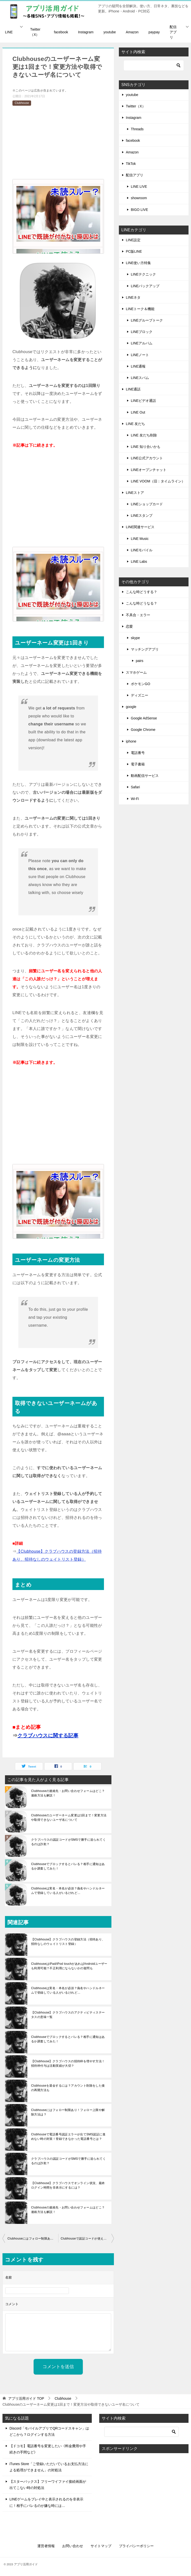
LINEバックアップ (145, 286)
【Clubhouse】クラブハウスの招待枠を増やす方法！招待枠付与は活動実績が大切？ (68, 2063)
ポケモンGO (140, 684)
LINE (9, 32)
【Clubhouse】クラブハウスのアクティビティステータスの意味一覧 (68, 2015)
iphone (131, 741)
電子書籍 (138, 764)
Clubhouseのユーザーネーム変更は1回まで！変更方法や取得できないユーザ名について (69, 1818)
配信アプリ (173, 32)
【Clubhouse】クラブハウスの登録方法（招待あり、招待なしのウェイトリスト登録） (68, 1942)
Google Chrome (143, 730)
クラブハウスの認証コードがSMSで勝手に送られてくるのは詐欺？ (68, 1842)
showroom (139, 198)
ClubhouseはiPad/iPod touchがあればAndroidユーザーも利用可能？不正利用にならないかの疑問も (69, 1966)
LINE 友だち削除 (144, 435)
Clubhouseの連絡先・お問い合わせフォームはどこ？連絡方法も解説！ (68, 1793)
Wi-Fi (135, 799)
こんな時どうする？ (141, 592)
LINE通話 (133, 389)
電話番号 (138, 753)
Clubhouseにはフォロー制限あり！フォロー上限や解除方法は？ (68, 2112)
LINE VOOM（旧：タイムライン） (158, 481)
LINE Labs (139, 561)
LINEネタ (133, 297)
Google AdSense (144, 718)
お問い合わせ (72, 2546)
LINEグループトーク (147, 320)
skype (135, 638)
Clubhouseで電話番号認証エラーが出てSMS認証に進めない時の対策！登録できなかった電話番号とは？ (68, 2137)
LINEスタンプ (141, 515)
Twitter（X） (35, 32)
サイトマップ (101, 2546)
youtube (109, 32)
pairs (139, 661)
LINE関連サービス (140, 527)
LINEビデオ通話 (143, 401)
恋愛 (129, 626)
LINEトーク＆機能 (140, 309)
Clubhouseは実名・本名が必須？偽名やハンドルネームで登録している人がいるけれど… (68, 1891)
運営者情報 (46, 2546)
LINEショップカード (147, 504)
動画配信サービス (145, 776)
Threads (137, 129)
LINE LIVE (139, 186)
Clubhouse (22, 103)
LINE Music (140, 539)
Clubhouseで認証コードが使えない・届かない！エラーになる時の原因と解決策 (87, 2238)
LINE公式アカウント (147, 458)
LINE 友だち (135, 424)
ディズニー (139, 695)
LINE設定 (133, 240)
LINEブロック (141, 332)
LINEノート (140, 355)
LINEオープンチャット (148, 470)
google (131, 707)
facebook (61, 32)
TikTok (131, 164)
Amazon (132, 32)
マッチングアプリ (145, 649)
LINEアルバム (141, 343)
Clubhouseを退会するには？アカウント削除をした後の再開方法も (68, 2088)
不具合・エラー (138, 615)
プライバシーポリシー (136, 2546)
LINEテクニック (143, 274)
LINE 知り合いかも (145, 447)
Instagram (86, 32)
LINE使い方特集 (138, 263)
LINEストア (135, 493)
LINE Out (138, 412)
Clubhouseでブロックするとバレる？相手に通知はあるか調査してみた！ (68, 1866)
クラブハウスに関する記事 (47, 1735)
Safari (135, 787)
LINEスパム (140, 378)
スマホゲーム (136, 672)
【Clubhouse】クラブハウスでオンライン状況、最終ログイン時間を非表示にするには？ (68, 2185)
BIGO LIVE (139, 210)
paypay (154, 32)
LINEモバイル (141, 550)
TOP (26, 2398)
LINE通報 (138, 366)
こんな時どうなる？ (141, 603)
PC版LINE (134, 251)
